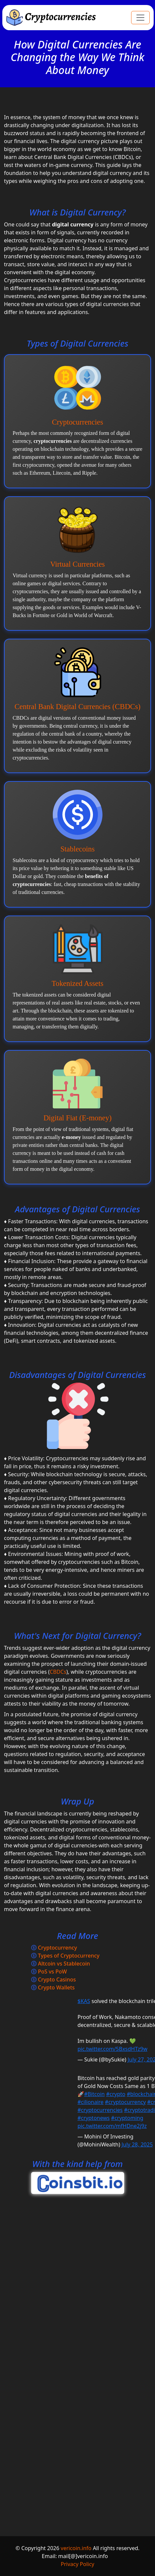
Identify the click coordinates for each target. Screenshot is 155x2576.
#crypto (115, 2094)
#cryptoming (127, 2118)
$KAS (84, 2001)
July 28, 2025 (137, 2144)
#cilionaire (91, 2102)
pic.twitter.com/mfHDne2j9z (112, 2126)
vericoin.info (76, 2548)
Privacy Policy (77, 2564)
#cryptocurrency (125, 2102)
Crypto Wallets (56, 1987)
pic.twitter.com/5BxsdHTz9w (112, 2049)
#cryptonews (94, 2118)
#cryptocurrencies (100, 2110)
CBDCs (58, 1671)
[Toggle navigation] (140, 17)
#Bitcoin (94, 2094)
